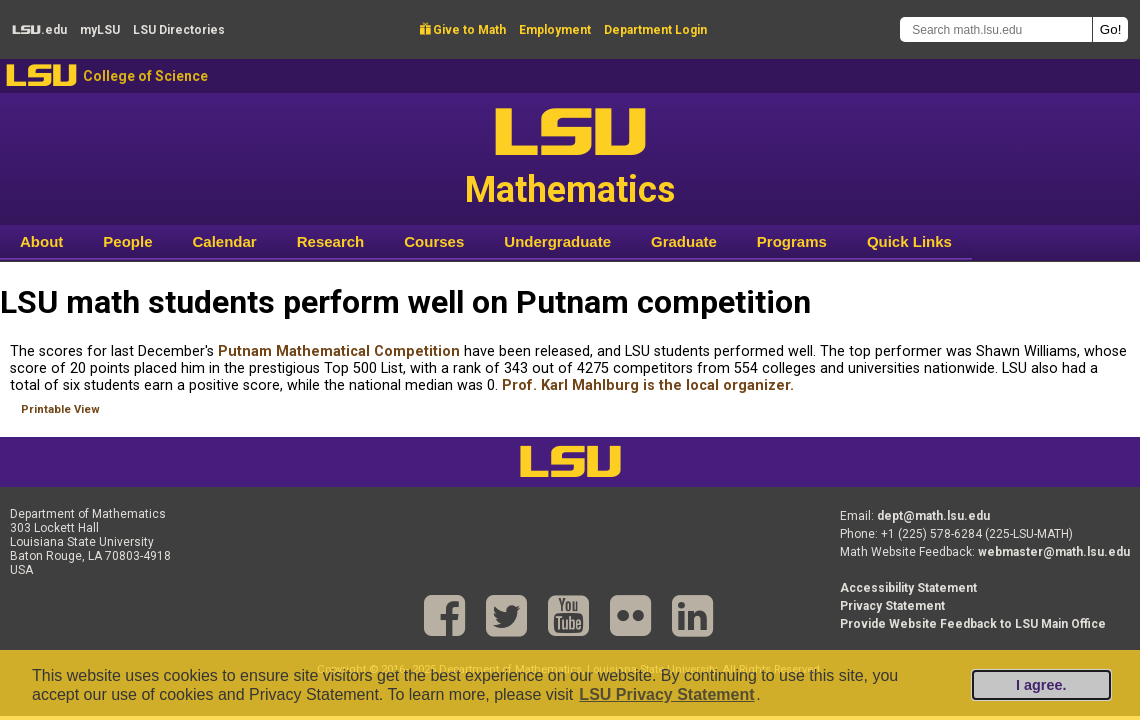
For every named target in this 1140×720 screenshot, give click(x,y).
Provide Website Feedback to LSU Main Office (973, 624)
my (100, 30)
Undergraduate (557, 241)
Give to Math (463, 30)
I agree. (1041, 685)
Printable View (60, 409)
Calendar (225, 241)
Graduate (684, 241)
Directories (179, 30)
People (127, 241)
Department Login (655, 30)
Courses (434, 241)
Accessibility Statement (908, 588)
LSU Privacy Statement (666, 694)
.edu (39, 30)
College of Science (145, 76)
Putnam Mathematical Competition (339, 351)
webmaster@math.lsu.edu (1054, 552)
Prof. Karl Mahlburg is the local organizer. (648, 385)
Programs (792, 241)
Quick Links (909, 241)
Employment (555, 30)
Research (331, 241)
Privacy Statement (892, 606)
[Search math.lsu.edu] (996, 29)
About (41, 241)
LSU (41, 75)
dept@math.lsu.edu (933, 516)
